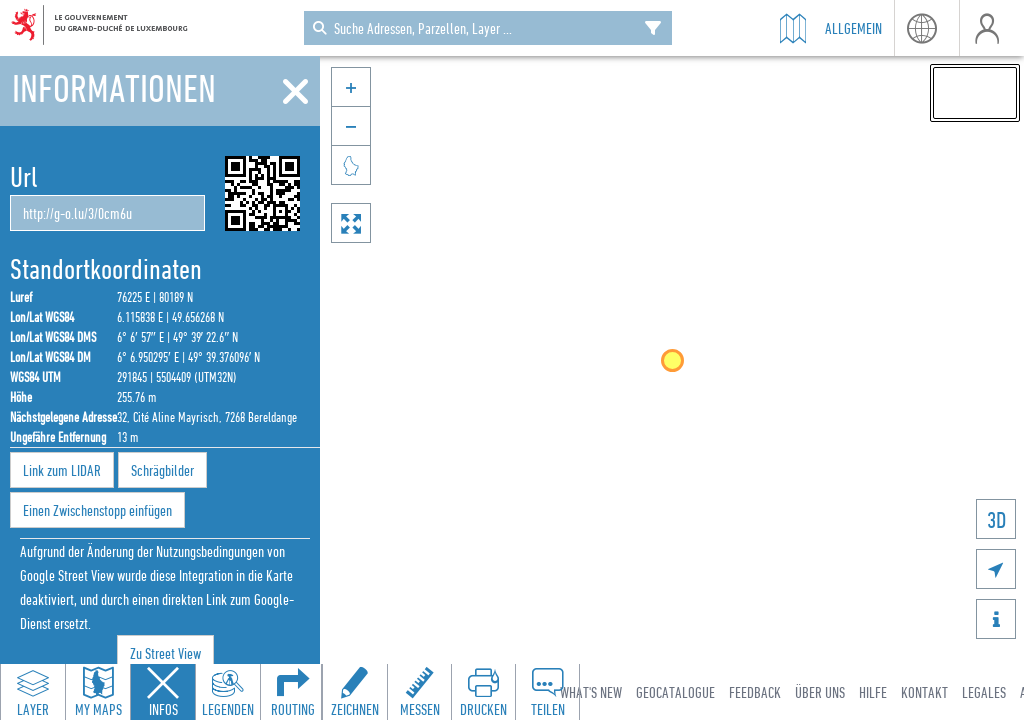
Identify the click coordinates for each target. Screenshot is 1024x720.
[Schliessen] (295, 92)
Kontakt (924, 692)
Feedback (755, 692)
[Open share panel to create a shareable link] (547, 692)
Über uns (820, 692)
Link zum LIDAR (62, 470)
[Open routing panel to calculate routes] (293, 692)
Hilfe (873, 692)
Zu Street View (165, 653)
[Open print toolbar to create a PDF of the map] (483, 692)
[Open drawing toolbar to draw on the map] (355, 692)
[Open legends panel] (228, 692)
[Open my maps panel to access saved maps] (98, 692)
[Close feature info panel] (163, 692)
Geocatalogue (675, 692)
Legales (984, 692)
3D (996, 519)
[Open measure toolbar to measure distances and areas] (419, 692)
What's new (591, 692)
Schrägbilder (162, 470)
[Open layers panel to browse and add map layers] (33, 692)
